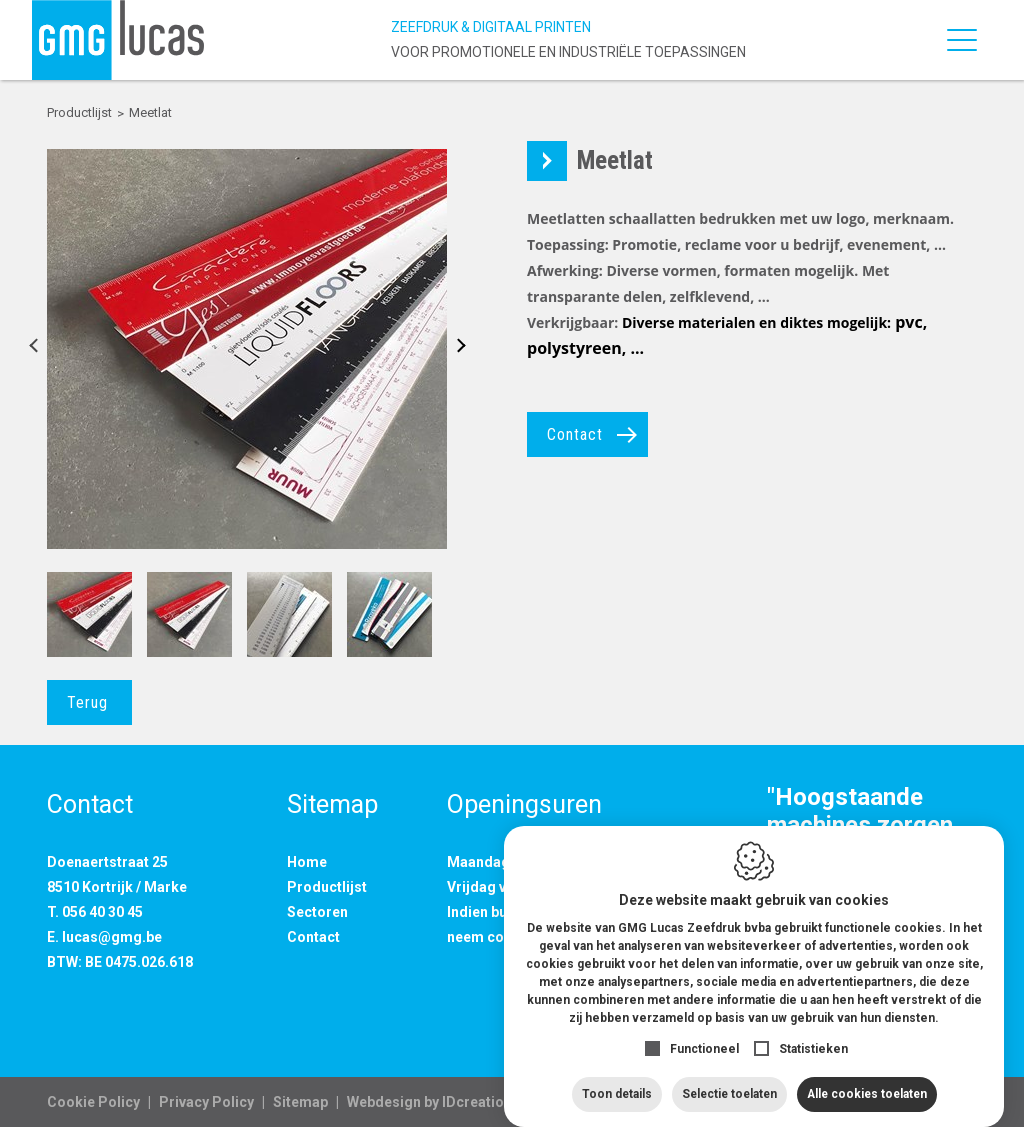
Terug (87, 702)
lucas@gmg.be (112, 937)
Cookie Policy (93, 1102)
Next (454, 349)
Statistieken (813, 1029)
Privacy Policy (206, 1102)
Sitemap (300, 1102)
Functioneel (704, 1029)
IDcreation (429, 1102)
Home (307, 862)
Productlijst (327, 887)
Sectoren (317, 912)
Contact (575, 434)
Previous (39, 349)
